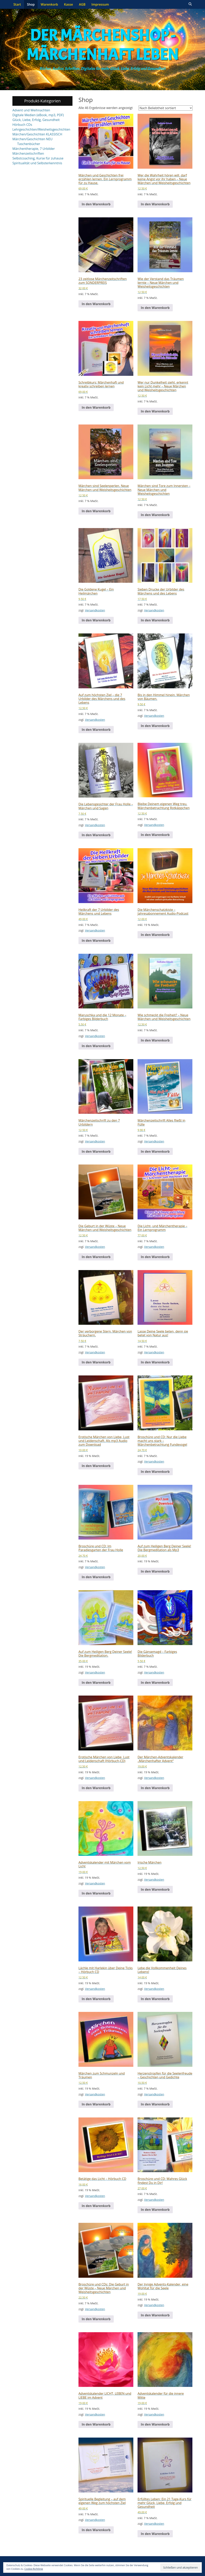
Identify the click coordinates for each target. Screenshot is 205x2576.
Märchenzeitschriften (28, 153)
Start (17, 4)
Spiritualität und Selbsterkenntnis (37, 163)
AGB (82, 4)
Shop (31, 4)
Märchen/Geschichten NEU (32, 139)
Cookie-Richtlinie (33, 2569)
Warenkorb (49, 4)
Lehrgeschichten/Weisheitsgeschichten (41, 129)
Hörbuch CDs (22, 124)
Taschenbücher (28, 144)
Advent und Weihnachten (31, 110)
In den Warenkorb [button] (96, 204)
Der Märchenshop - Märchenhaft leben (103, 45)
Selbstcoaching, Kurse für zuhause (37, 158)
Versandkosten (95, 610)
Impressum (100, 4)
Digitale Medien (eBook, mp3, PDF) (38, 115)
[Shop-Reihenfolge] (166, 108)
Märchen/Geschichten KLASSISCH (37, 134)
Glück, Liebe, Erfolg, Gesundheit (36, 120)
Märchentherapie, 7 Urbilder (33, 148)
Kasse (68, 4)
